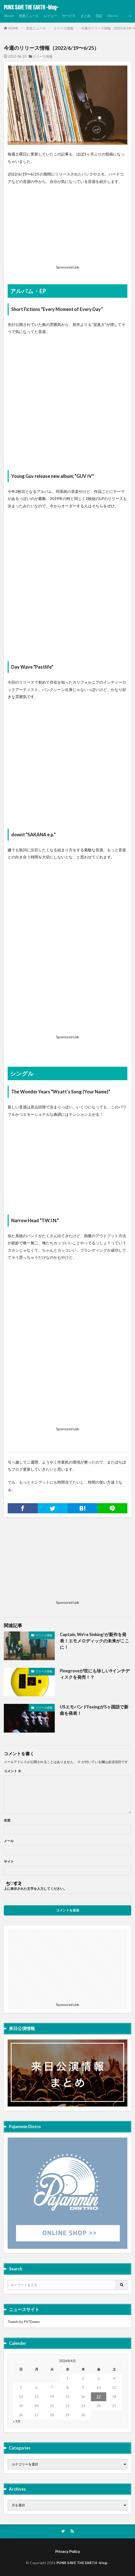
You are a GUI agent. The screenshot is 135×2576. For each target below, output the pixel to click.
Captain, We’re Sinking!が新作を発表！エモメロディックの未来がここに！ (94, 1641)
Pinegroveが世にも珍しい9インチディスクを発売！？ (95, 1674)
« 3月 (17, 2421)
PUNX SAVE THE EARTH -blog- (31, 7)
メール (9, 1841)
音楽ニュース (29, 16)
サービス (68, 16)
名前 (7, 1820)
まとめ (85, 16)
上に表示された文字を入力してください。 (35, 1888)
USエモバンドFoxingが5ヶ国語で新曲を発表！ (94, 1710)
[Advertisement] (67, 226)
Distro (112, 16)
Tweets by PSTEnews (24, 2322)
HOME (13, 28)
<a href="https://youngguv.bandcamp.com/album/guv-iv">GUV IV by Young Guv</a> (67, 575)
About (9, 16)
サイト (9, 1861)
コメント (12, 1771)
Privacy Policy (67, 2551)
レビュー (50, 16)
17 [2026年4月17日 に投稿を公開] (99, 2397)
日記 (99, 16)
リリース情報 (63, 28)
